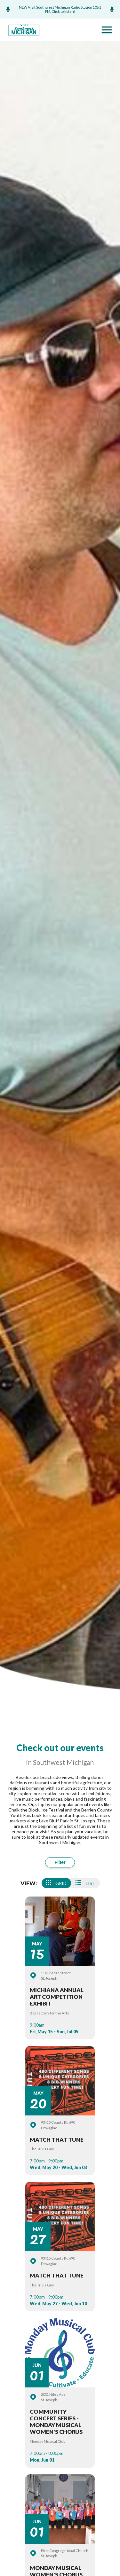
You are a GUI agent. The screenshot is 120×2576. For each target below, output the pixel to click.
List (85, 1883)
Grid (56, 1883)
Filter (59, 1862)
